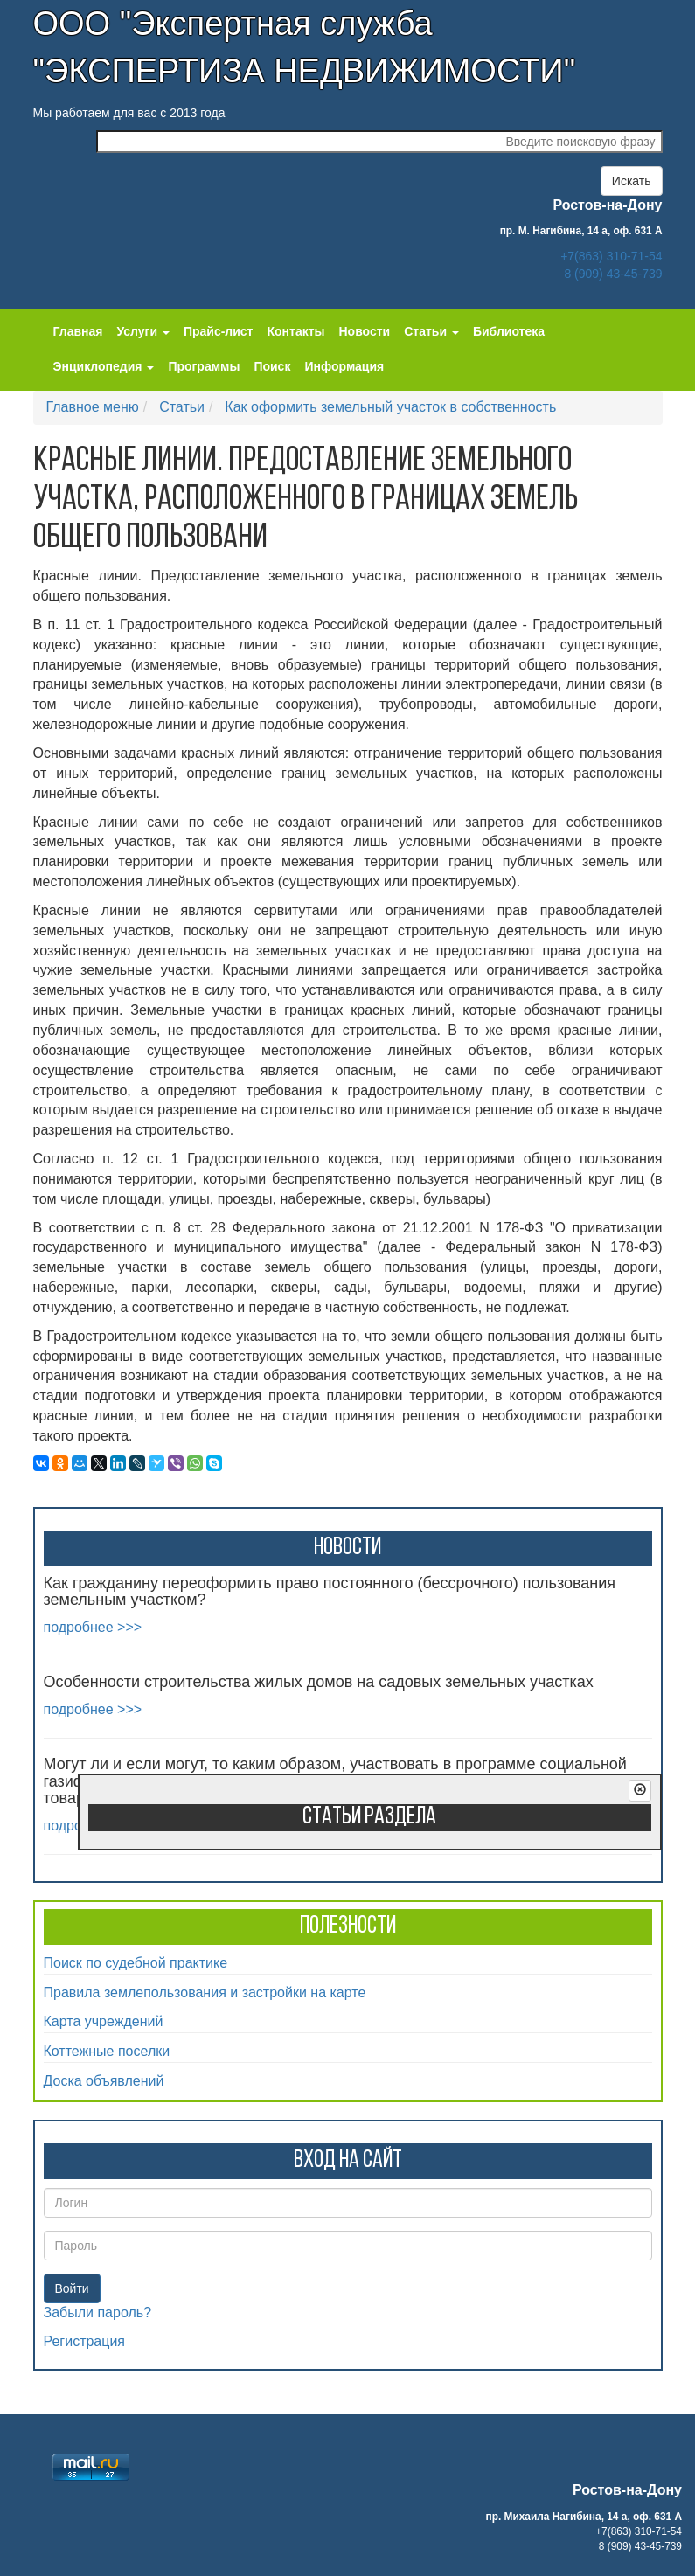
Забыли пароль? (98, 2312)
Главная (78, 331)
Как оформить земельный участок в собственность (390, 406)
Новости (365, 331)
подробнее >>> (93, 1627)
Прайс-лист (219, 331)
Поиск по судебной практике (136, 1962)
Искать (631, 181)
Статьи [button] (431, 331)
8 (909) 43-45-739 (613, 274)
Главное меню (92, 406)
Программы (204, 366)
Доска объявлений (104, 2080)
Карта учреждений (103, 2021)
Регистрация (85, 2341)
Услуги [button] (142, 331)
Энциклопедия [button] (104, 366)
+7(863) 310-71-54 (611, 256)
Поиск (272, 366)
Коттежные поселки (107, 2051)
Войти (72, 2288)
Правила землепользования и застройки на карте (205, 1992)
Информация (344, 366)
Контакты (295, 331)
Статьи (182, 406)
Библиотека (509, 331)
